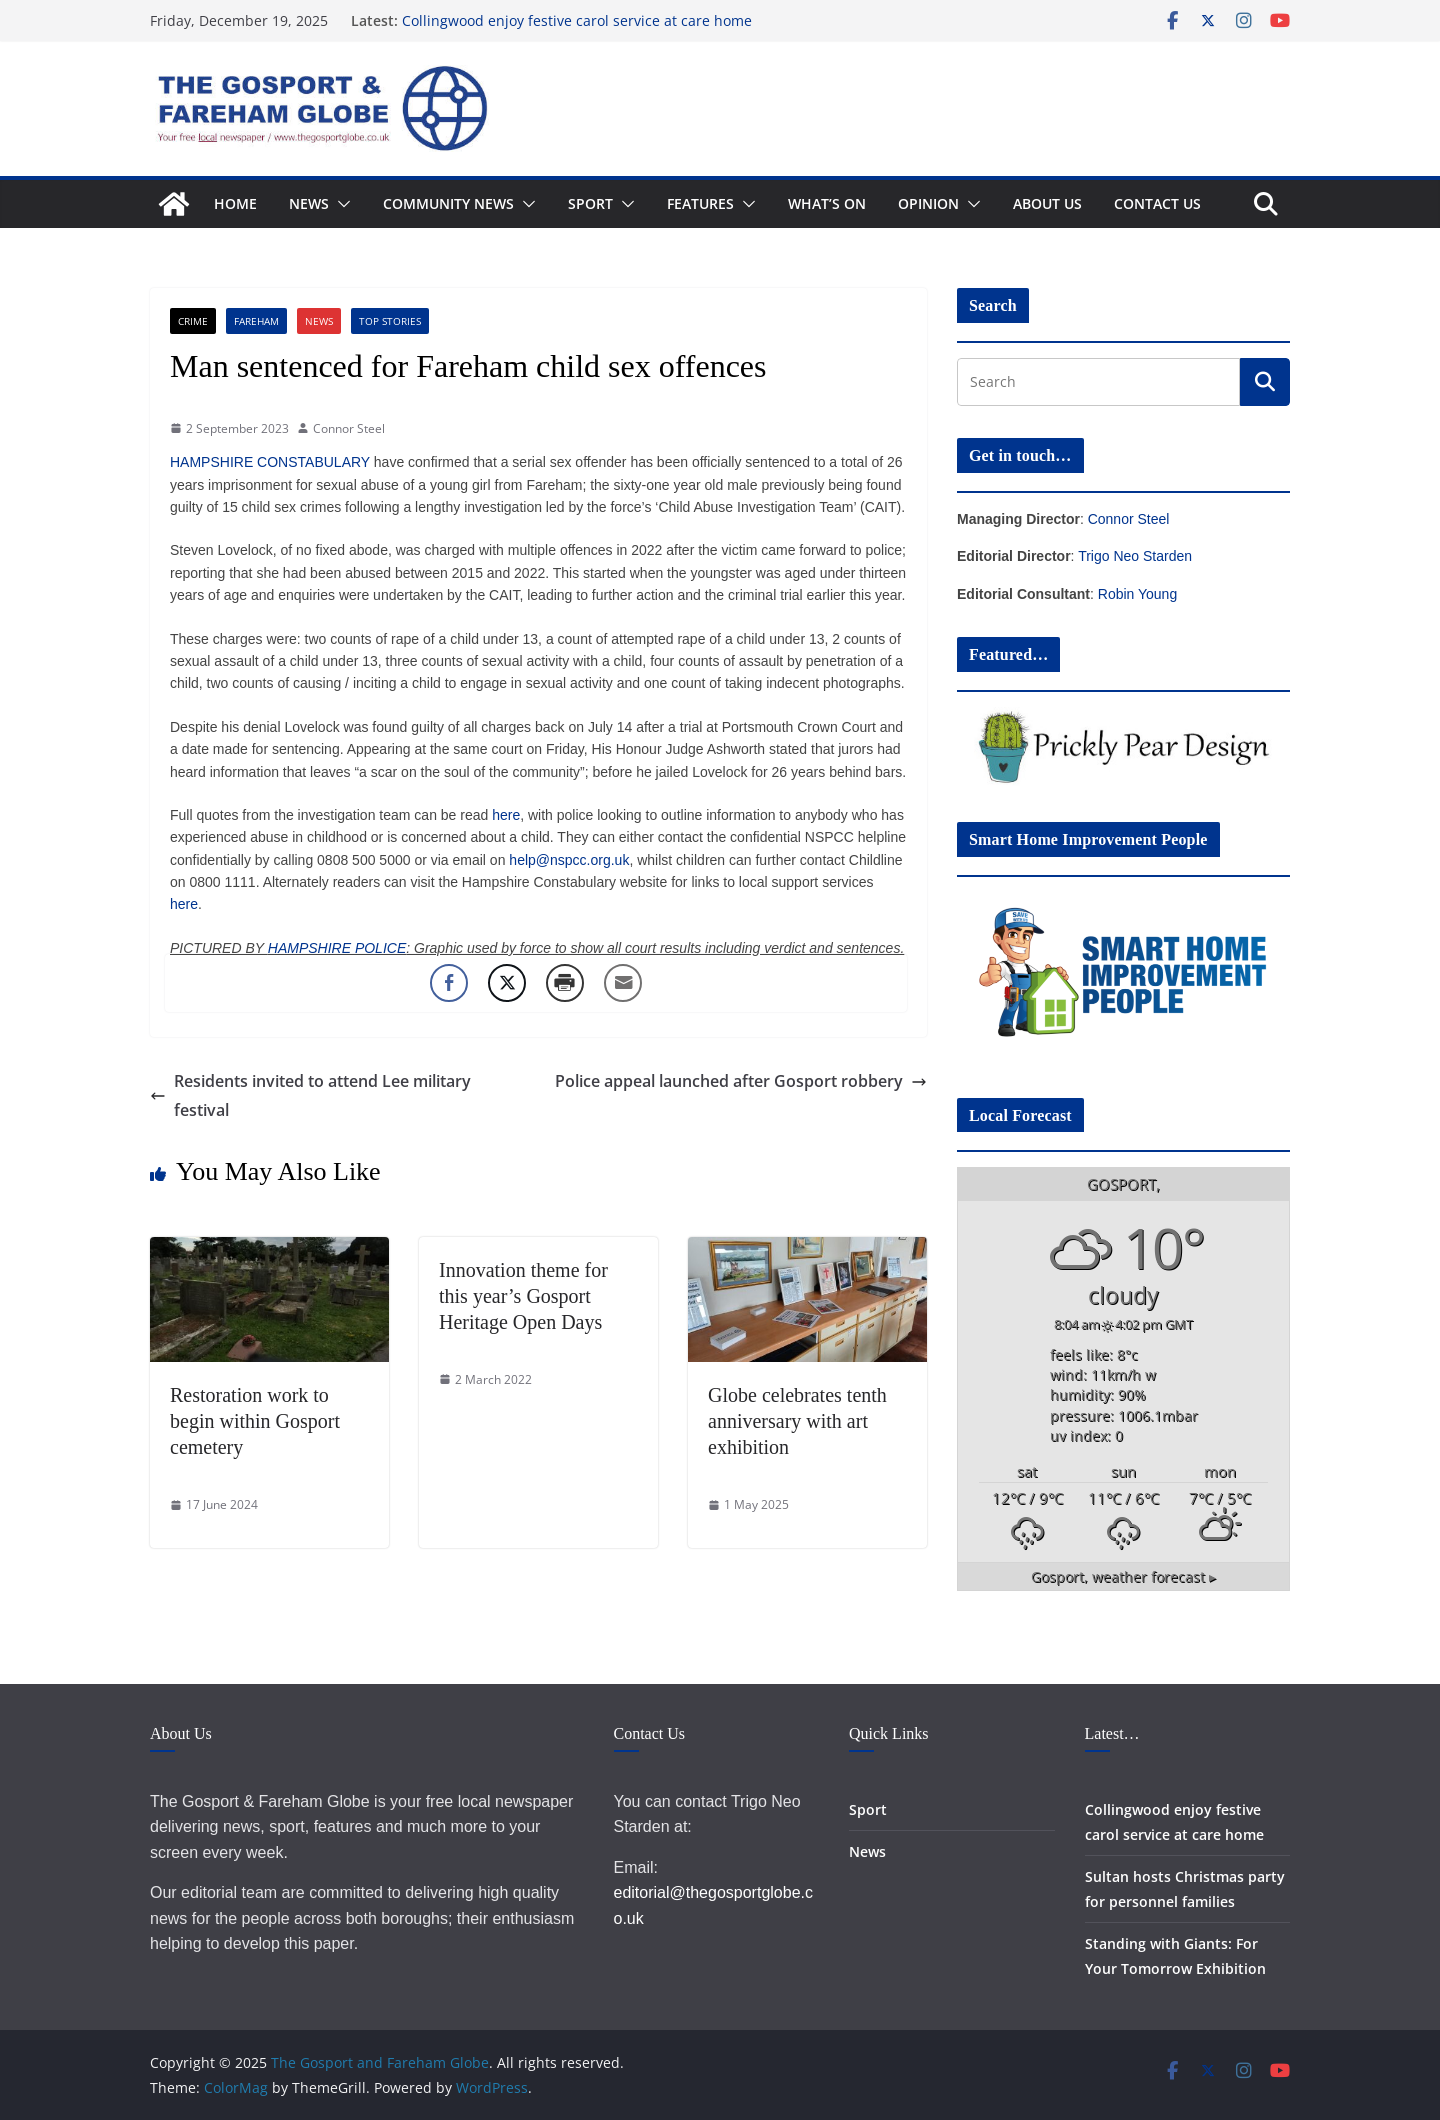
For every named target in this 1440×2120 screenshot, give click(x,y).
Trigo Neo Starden (1135, 556)
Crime (193, 321)
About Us (1047, 203)
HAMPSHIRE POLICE (337, 948)
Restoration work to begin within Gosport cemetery (255, 1421)
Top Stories (390, 321)
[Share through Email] (623, 983)
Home (235, 203)
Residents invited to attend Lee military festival (310, 1095)
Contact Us (1157, 203)
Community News (448, 203)
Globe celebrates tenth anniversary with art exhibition (797, 1421)
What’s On (827, 203)
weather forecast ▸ (1123, 1577)
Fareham (256, 321)
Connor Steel (349, 428)
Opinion (928, 203)
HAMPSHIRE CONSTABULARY (270, 462)
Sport (590, 203)
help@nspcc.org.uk (569, 860)
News (309, 203)
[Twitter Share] (507, 983)
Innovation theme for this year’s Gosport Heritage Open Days (523, 1296)
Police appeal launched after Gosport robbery (741, 1081)
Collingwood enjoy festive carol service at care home (577, 20)
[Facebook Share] (449, 983)
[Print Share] (565, 983)
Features (700, 203)
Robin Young (1137, 594)
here (506, 815)
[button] (340, 204)
